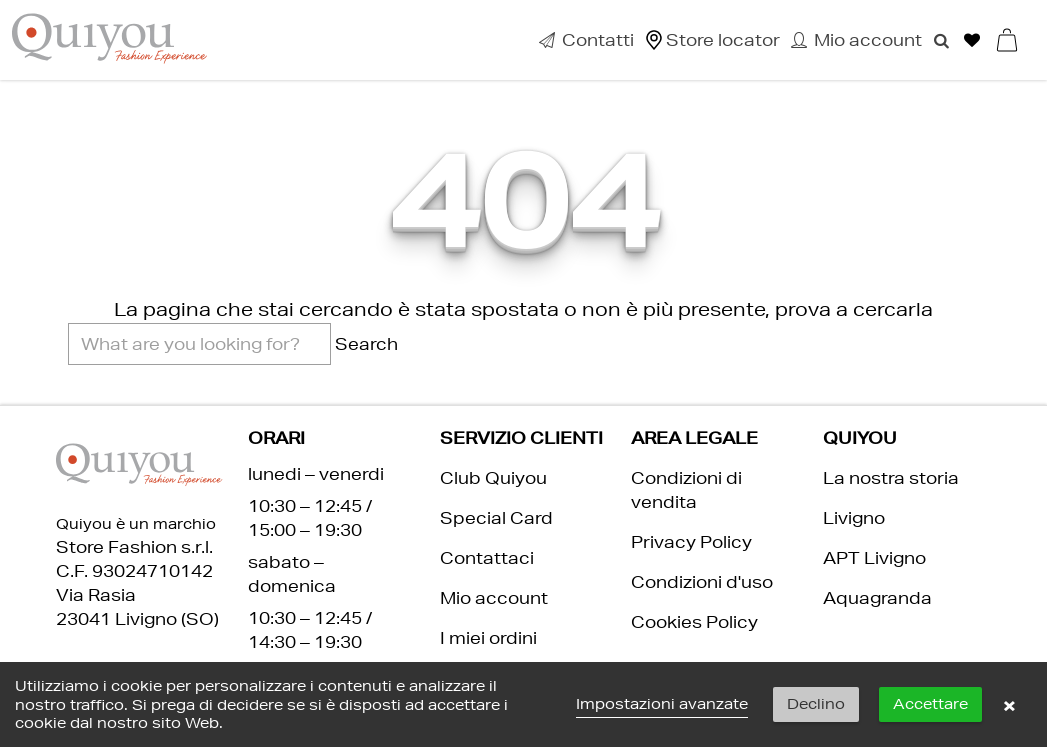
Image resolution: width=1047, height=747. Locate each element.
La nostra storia (891, 477)
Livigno (854, 517)
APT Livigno (874, 557)
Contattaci (487, 557)
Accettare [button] (930, 704)
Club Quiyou (493, 477)
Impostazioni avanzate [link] (662, 704)
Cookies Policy (694, 621)
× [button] (1009, 705)
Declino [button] (816, 704)
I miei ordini (488, 637)
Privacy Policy (691, 541)
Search (366, 343)
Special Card (496, 517)
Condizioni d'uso (702, 581)
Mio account (494, 597)
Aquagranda (877, 597)
